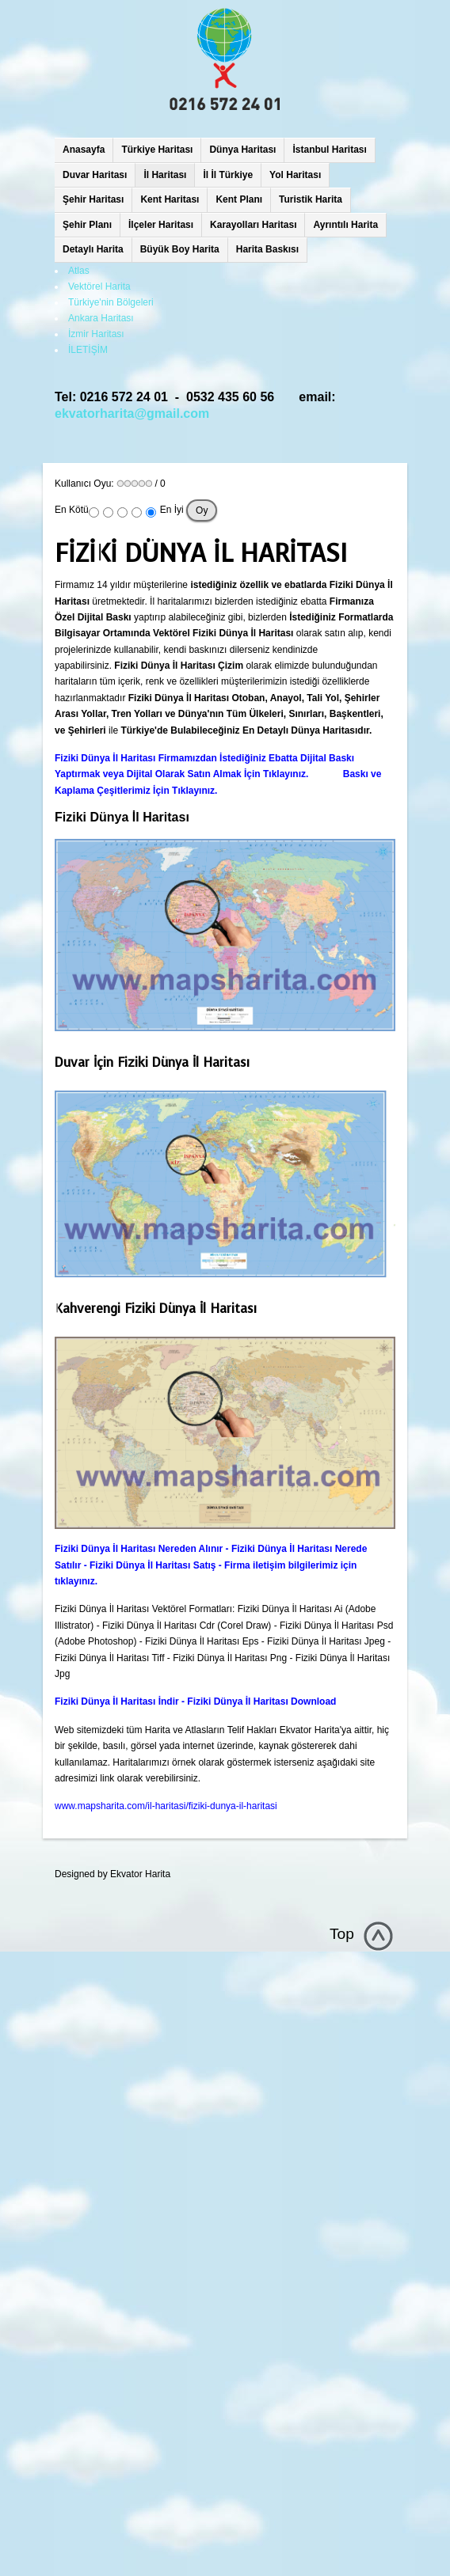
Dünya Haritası (242, 149)
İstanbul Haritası (329, 149)
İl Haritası (164, 174)
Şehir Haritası (93, 199)
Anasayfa (84, 149)
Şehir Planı (87, 224)
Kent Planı (238, 199)
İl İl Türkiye (228, 174)
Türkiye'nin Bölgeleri (111, 302)
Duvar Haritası (95, 174)
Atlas (79, 270)
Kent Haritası (169, 199)
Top (342, 1933)
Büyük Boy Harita (179, 249)
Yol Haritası (295, 174)
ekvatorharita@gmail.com (132, 413)
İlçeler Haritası (160, 224)
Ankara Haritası (101, 318)
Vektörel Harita (99, 286)
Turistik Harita (310, 199)
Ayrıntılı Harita (345, 224)
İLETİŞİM (88, 349)
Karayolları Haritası (253, 224)
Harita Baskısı (267, 249)
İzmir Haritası (96, 334)
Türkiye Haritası (157, 149)
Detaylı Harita (93, 249)
